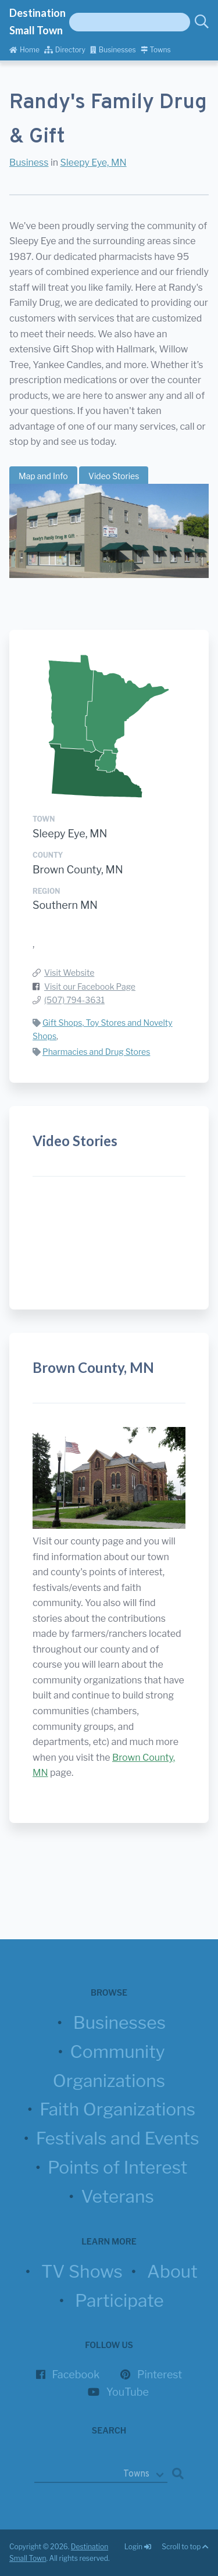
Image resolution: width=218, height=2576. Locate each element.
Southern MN (65, 905)
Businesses (113, 49)
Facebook (76, 2374)
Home (24, 49)
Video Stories (113, 476)
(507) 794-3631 (74, 1000)
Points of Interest (117, 2167)
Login (138, 2546)
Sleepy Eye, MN (93, 162)
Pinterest (159, 2374)
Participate (119, 2300)
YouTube (127, 2392)
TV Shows (82, 2271)
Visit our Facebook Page (89, 986)
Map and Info (43, 476)
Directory (64, 49)
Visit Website (69, 972)
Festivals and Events (117, 2138)
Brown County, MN (78, 870)
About (172, 2271)
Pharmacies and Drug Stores (96, 1052)
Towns (156, 49)
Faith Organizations (117, 2109)
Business (29, 162)
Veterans (117, 2196)
